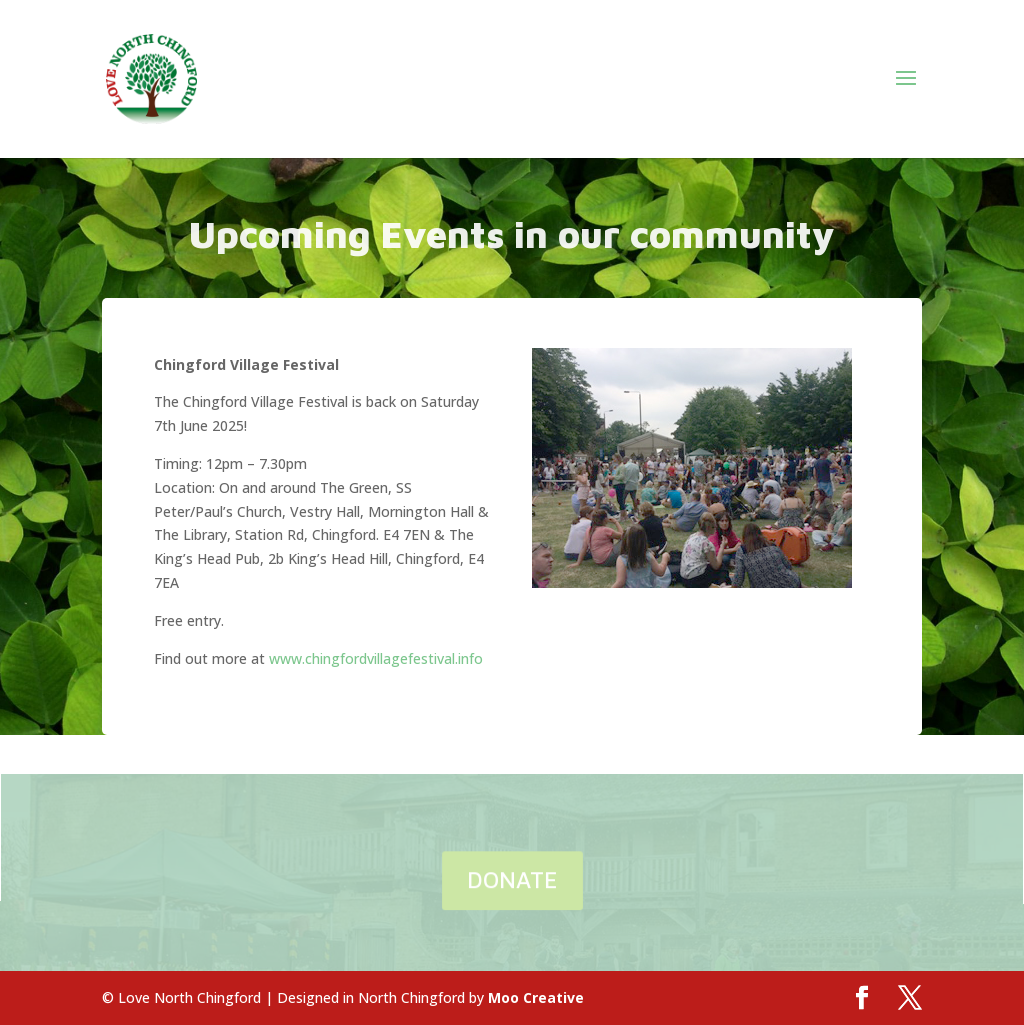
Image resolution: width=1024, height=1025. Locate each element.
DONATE (512, 880)
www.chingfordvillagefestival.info (376, 658)
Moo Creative (536, 997)
